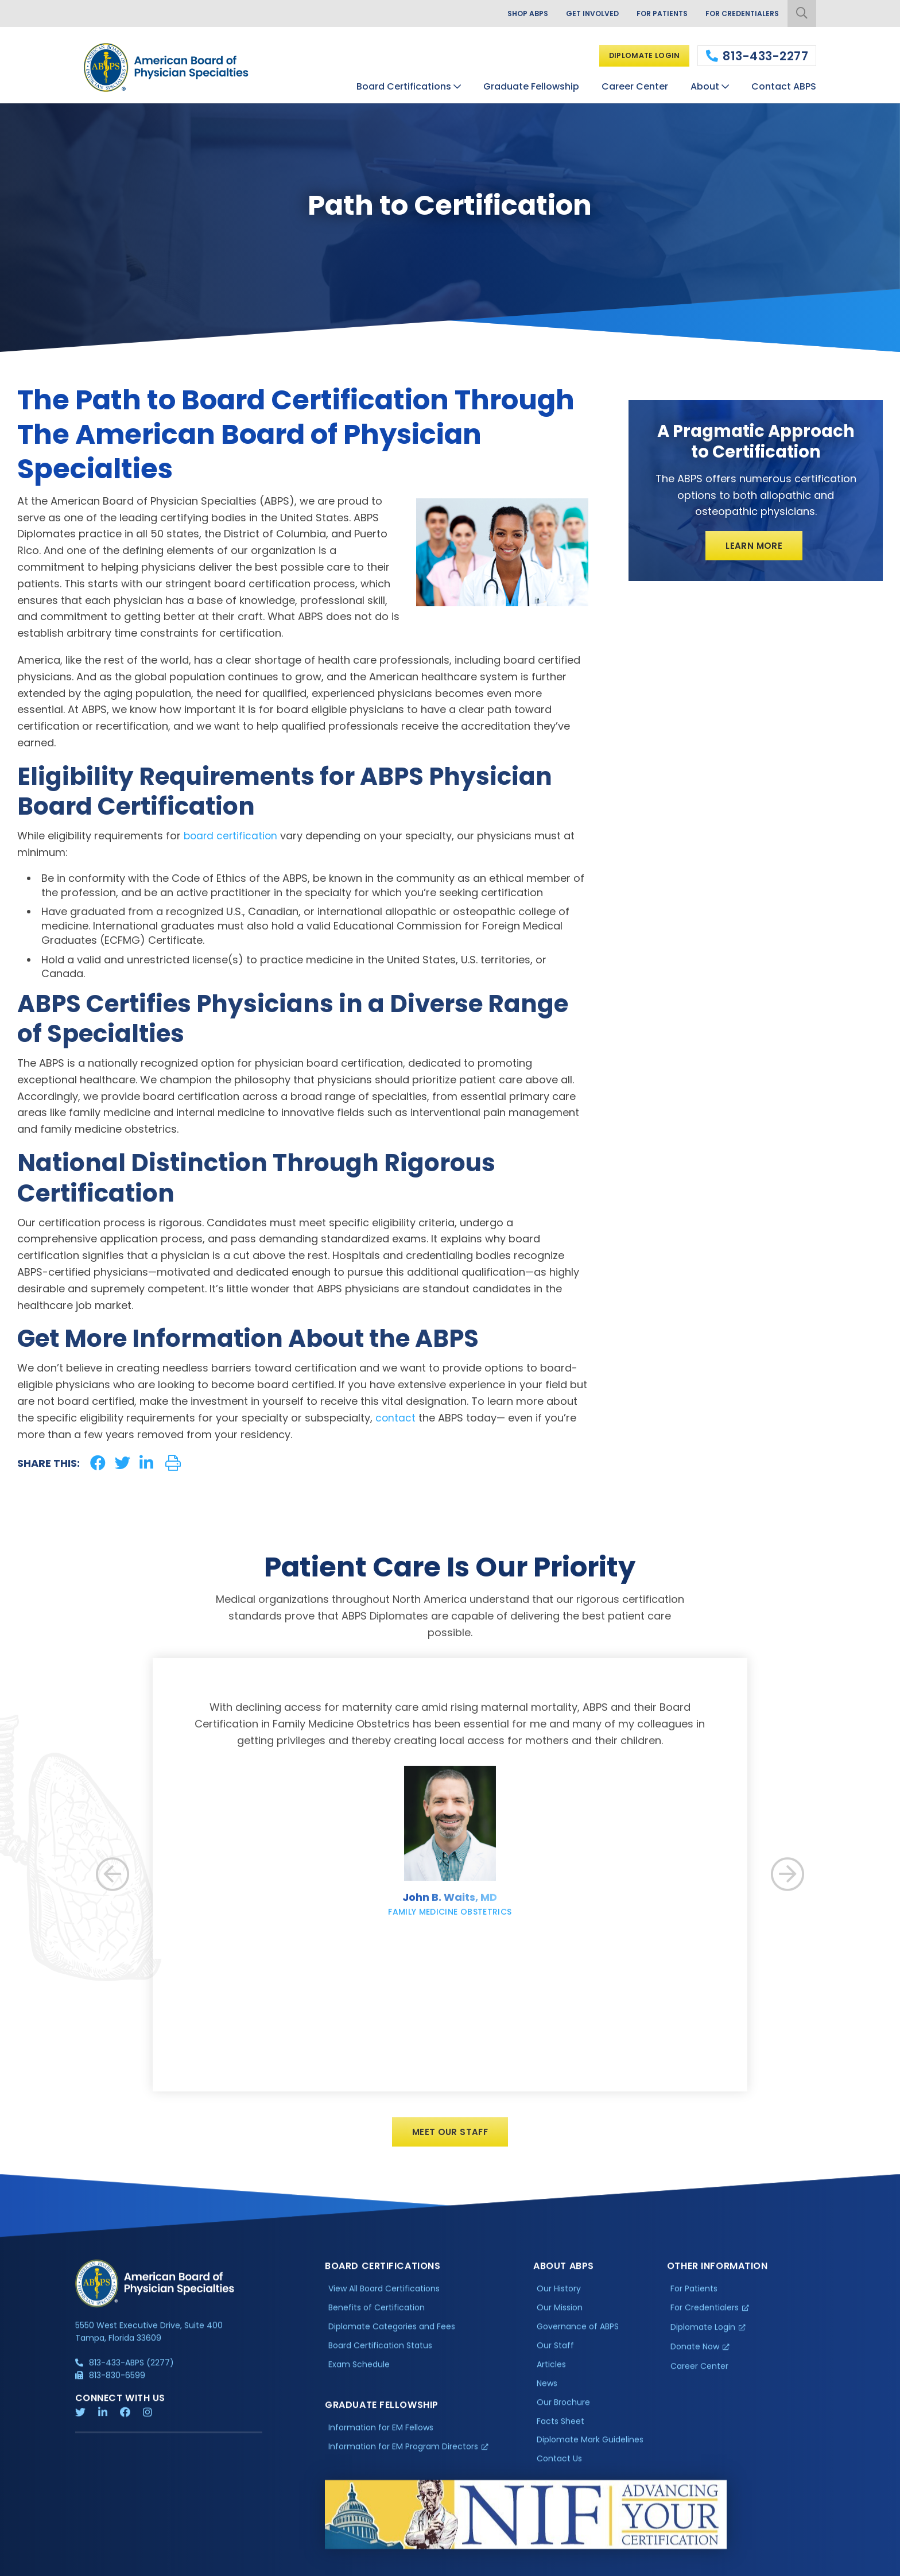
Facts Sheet (560, 2432)
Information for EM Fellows (380, 2438)
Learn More (754, 546)
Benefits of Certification (376, 2319)
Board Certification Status (380, 2356)
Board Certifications (403, 85)
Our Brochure (563, 2413)
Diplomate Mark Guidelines (590, 2451)
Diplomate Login (638, 54)
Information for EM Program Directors (403, 2457)
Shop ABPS (506, 14)
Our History (559, 2300)
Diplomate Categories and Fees (391, 2337)
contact (395, 1418)
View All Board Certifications (384, 2300)
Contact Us (559, 2470)
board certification (232, 835)
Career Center (635, 85)
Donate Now (694, 2357)
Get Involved (575, 14)
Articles (551, 2375)
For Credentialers (738, 14)
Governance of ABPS (578, 2337)
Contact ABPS (783, 85)
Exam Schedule (359, 2375)
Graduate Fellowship (531, 85)
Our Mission (560, 2319)
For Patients (651, 14)
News (547, 2394)
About (704, 85)
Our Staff (555, 2356)
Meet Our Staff (450, 2142)
